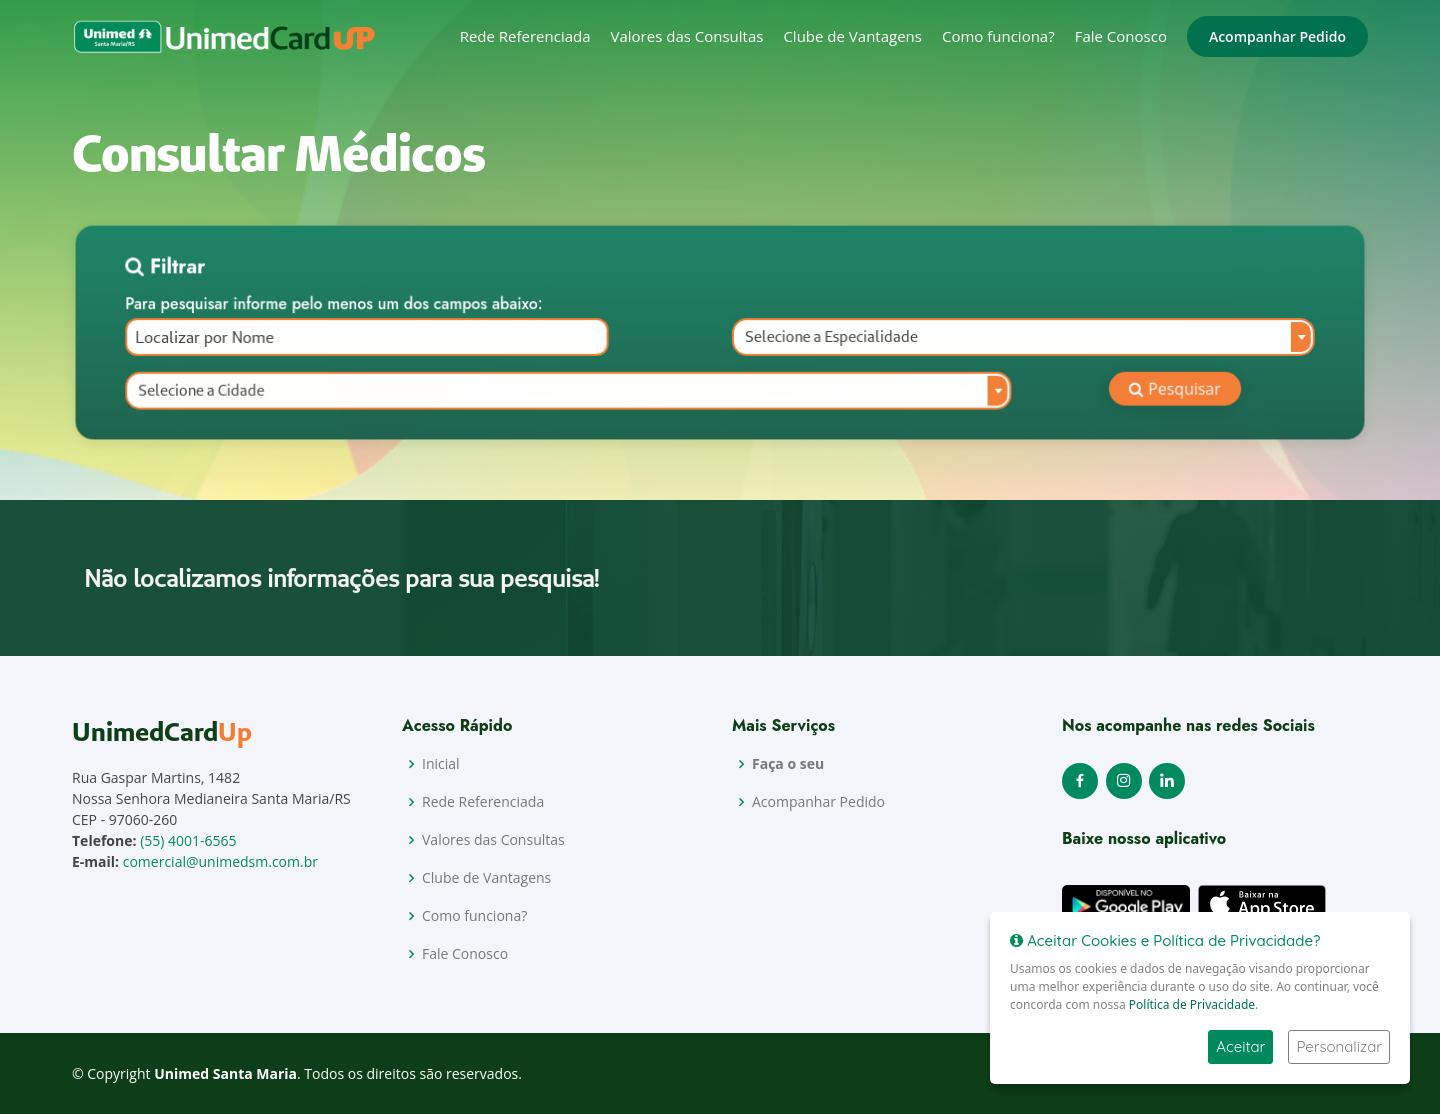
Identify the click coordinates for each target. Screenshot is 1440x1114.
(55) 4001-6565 (188, 840)
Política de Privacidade (1192, 1004)
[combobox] (1009, 341)
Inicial (441, 764)
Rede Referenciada (525, 36)
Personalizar (1339, 1046)
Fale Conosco (1121, 36)
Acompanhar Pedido (1277, 36)
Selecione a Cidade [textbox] (225, 392)
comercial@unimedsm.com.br (220, 861)
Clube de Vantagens (852, 36)
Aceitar (1240, 1046)
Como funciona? (998, 36)
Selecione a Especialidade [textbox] (826, 341)
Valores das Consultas (687, 36)
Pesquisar (1153, 390)
